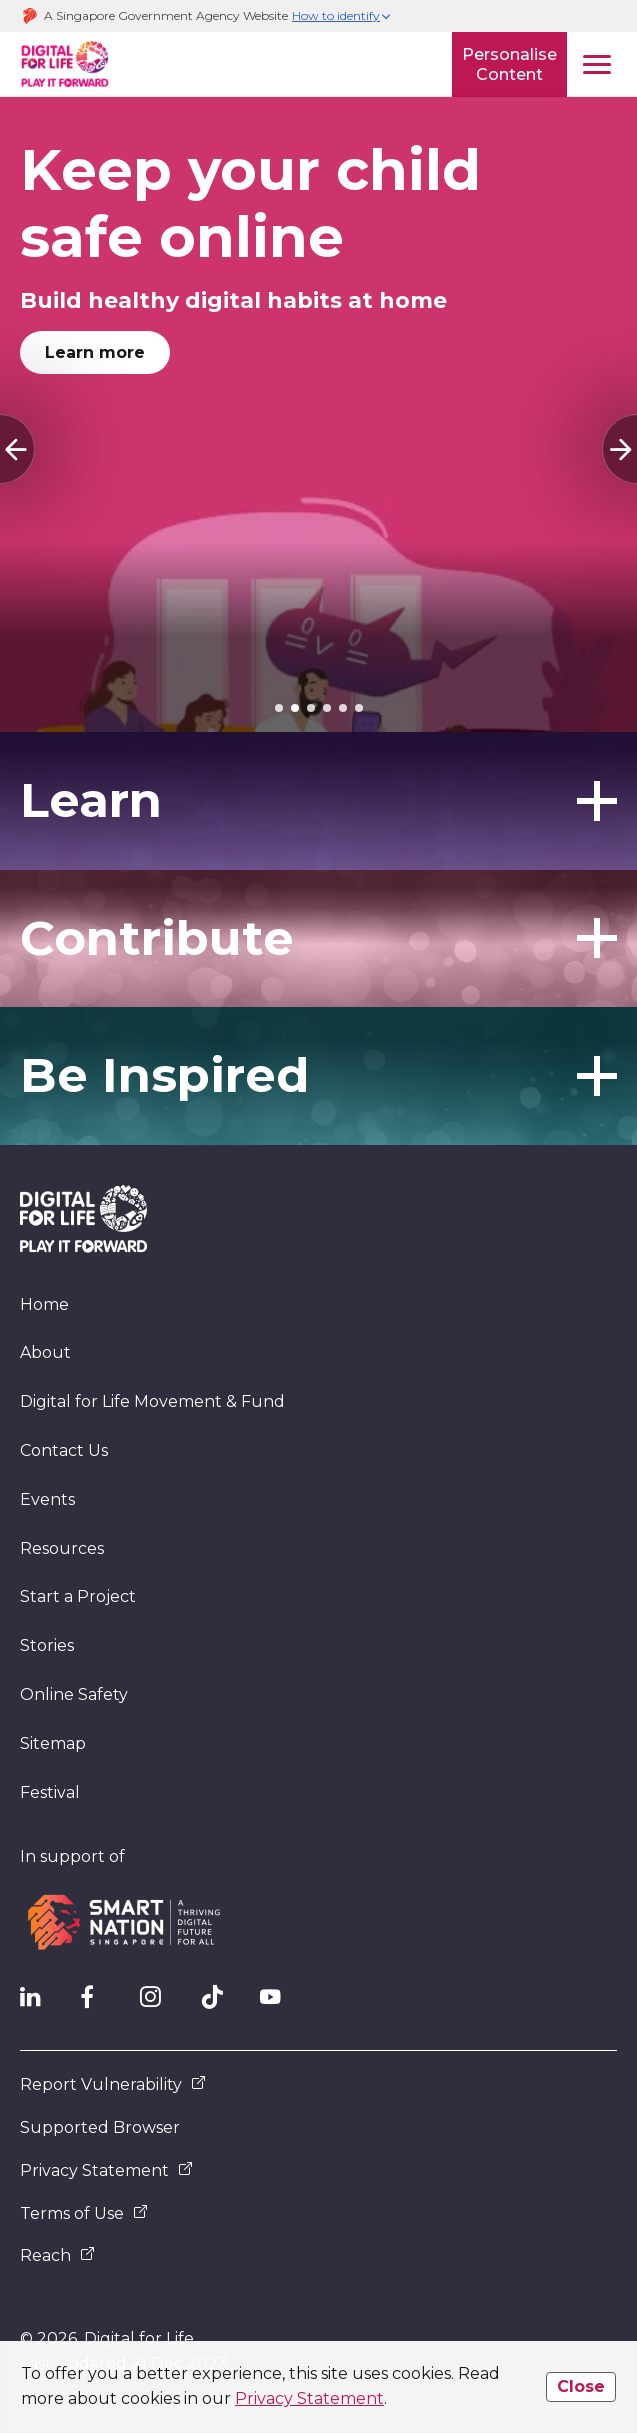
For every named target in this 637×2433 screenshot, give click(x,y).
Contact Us (64, 1450)
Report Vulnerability (113, 2084)
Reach (57, 2255)
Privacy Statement (309, 2398)
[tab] (279, 708)
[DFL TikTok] (220, 2002)
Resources (62, 1548)
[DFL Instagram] (160, 2002)
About (45, 1352)
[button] (342, 16)
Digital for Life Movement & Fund (152, 1401)
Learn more (95, 352)
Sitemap (53, 1743)
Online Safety (74, 1694)
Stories (47, 1645)
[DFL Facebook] (100, 2002)
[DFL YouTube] (280, 2002)
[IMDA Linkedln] (40, 2002)
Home (44, 1304)
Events (47, 1499)
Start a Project (78, 1596)
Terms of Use (84, 2213)
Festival (50, 1792)
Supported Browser (100, 2127)
